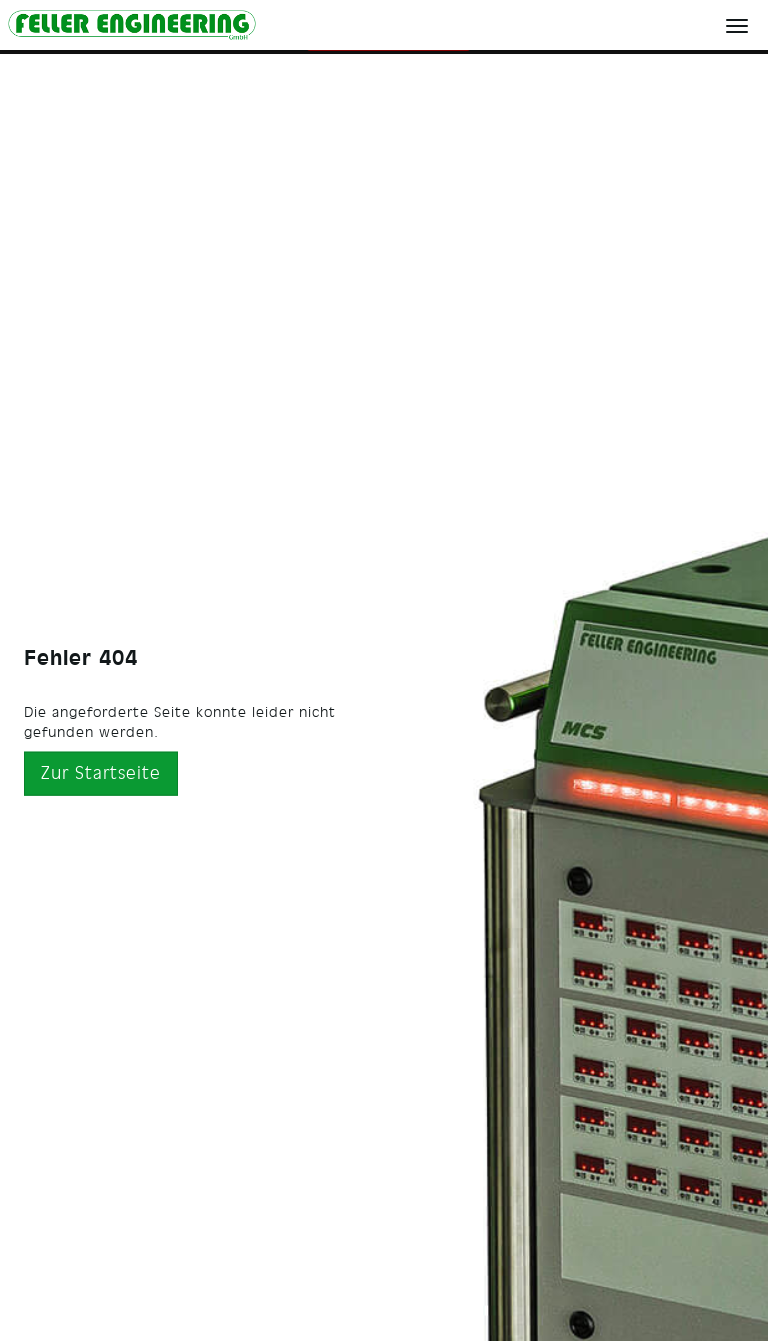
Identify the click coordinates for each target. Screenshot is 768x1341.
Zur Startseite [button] (101, 772)
